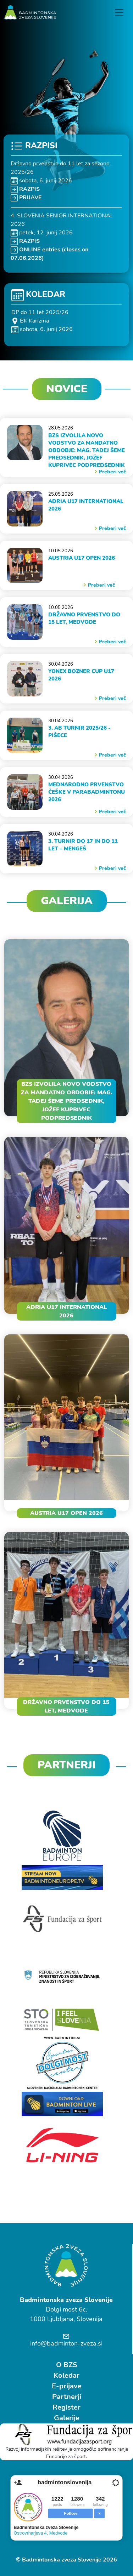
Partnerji (66, 2396)
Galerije (66, 2418)
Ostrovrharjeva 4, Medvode (41, 2532)
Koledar (66, 2375)
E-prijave (67, 2386)
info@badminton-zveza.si (66, 2343)
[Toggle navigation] (119, 12)
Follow (70, 2513)
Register (66, 2407)
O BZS (66, 2365)
